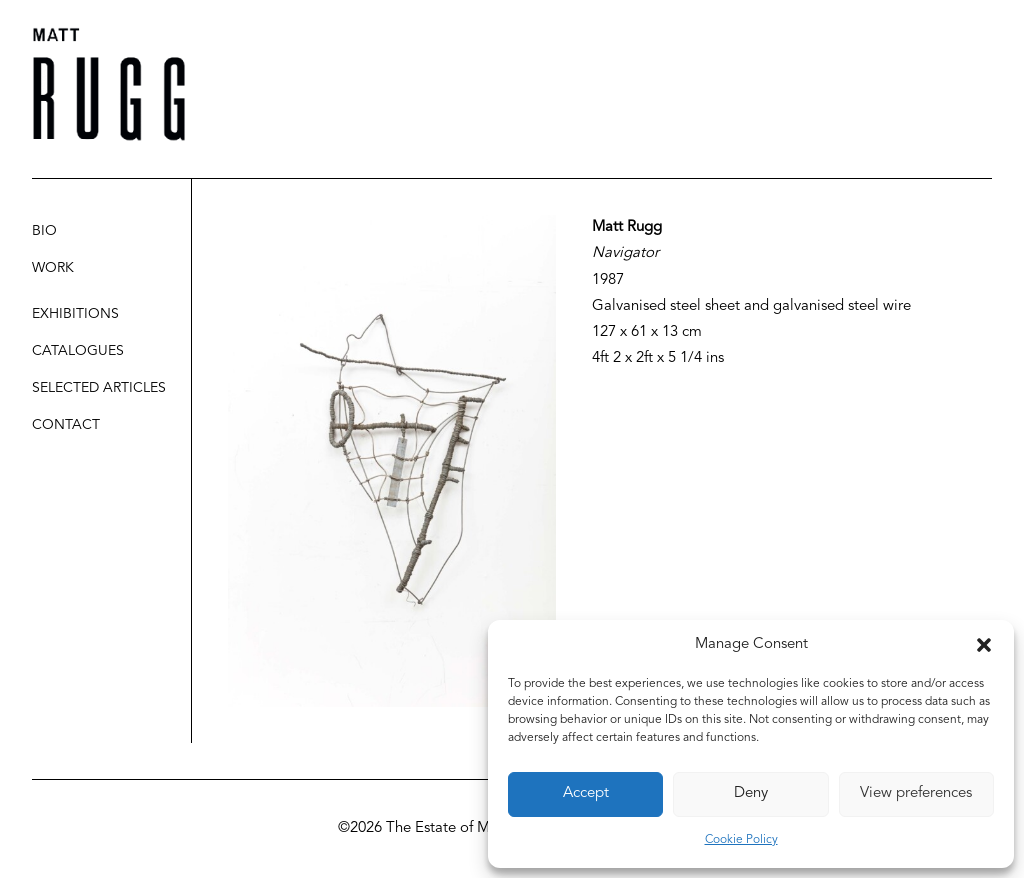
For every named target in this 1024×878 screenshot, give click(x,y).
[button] (984, 645)
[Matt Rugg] (109, 84)
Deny (751, 793)
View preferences (916, 793)
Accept (586, 793)
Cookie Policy (741, 840)
